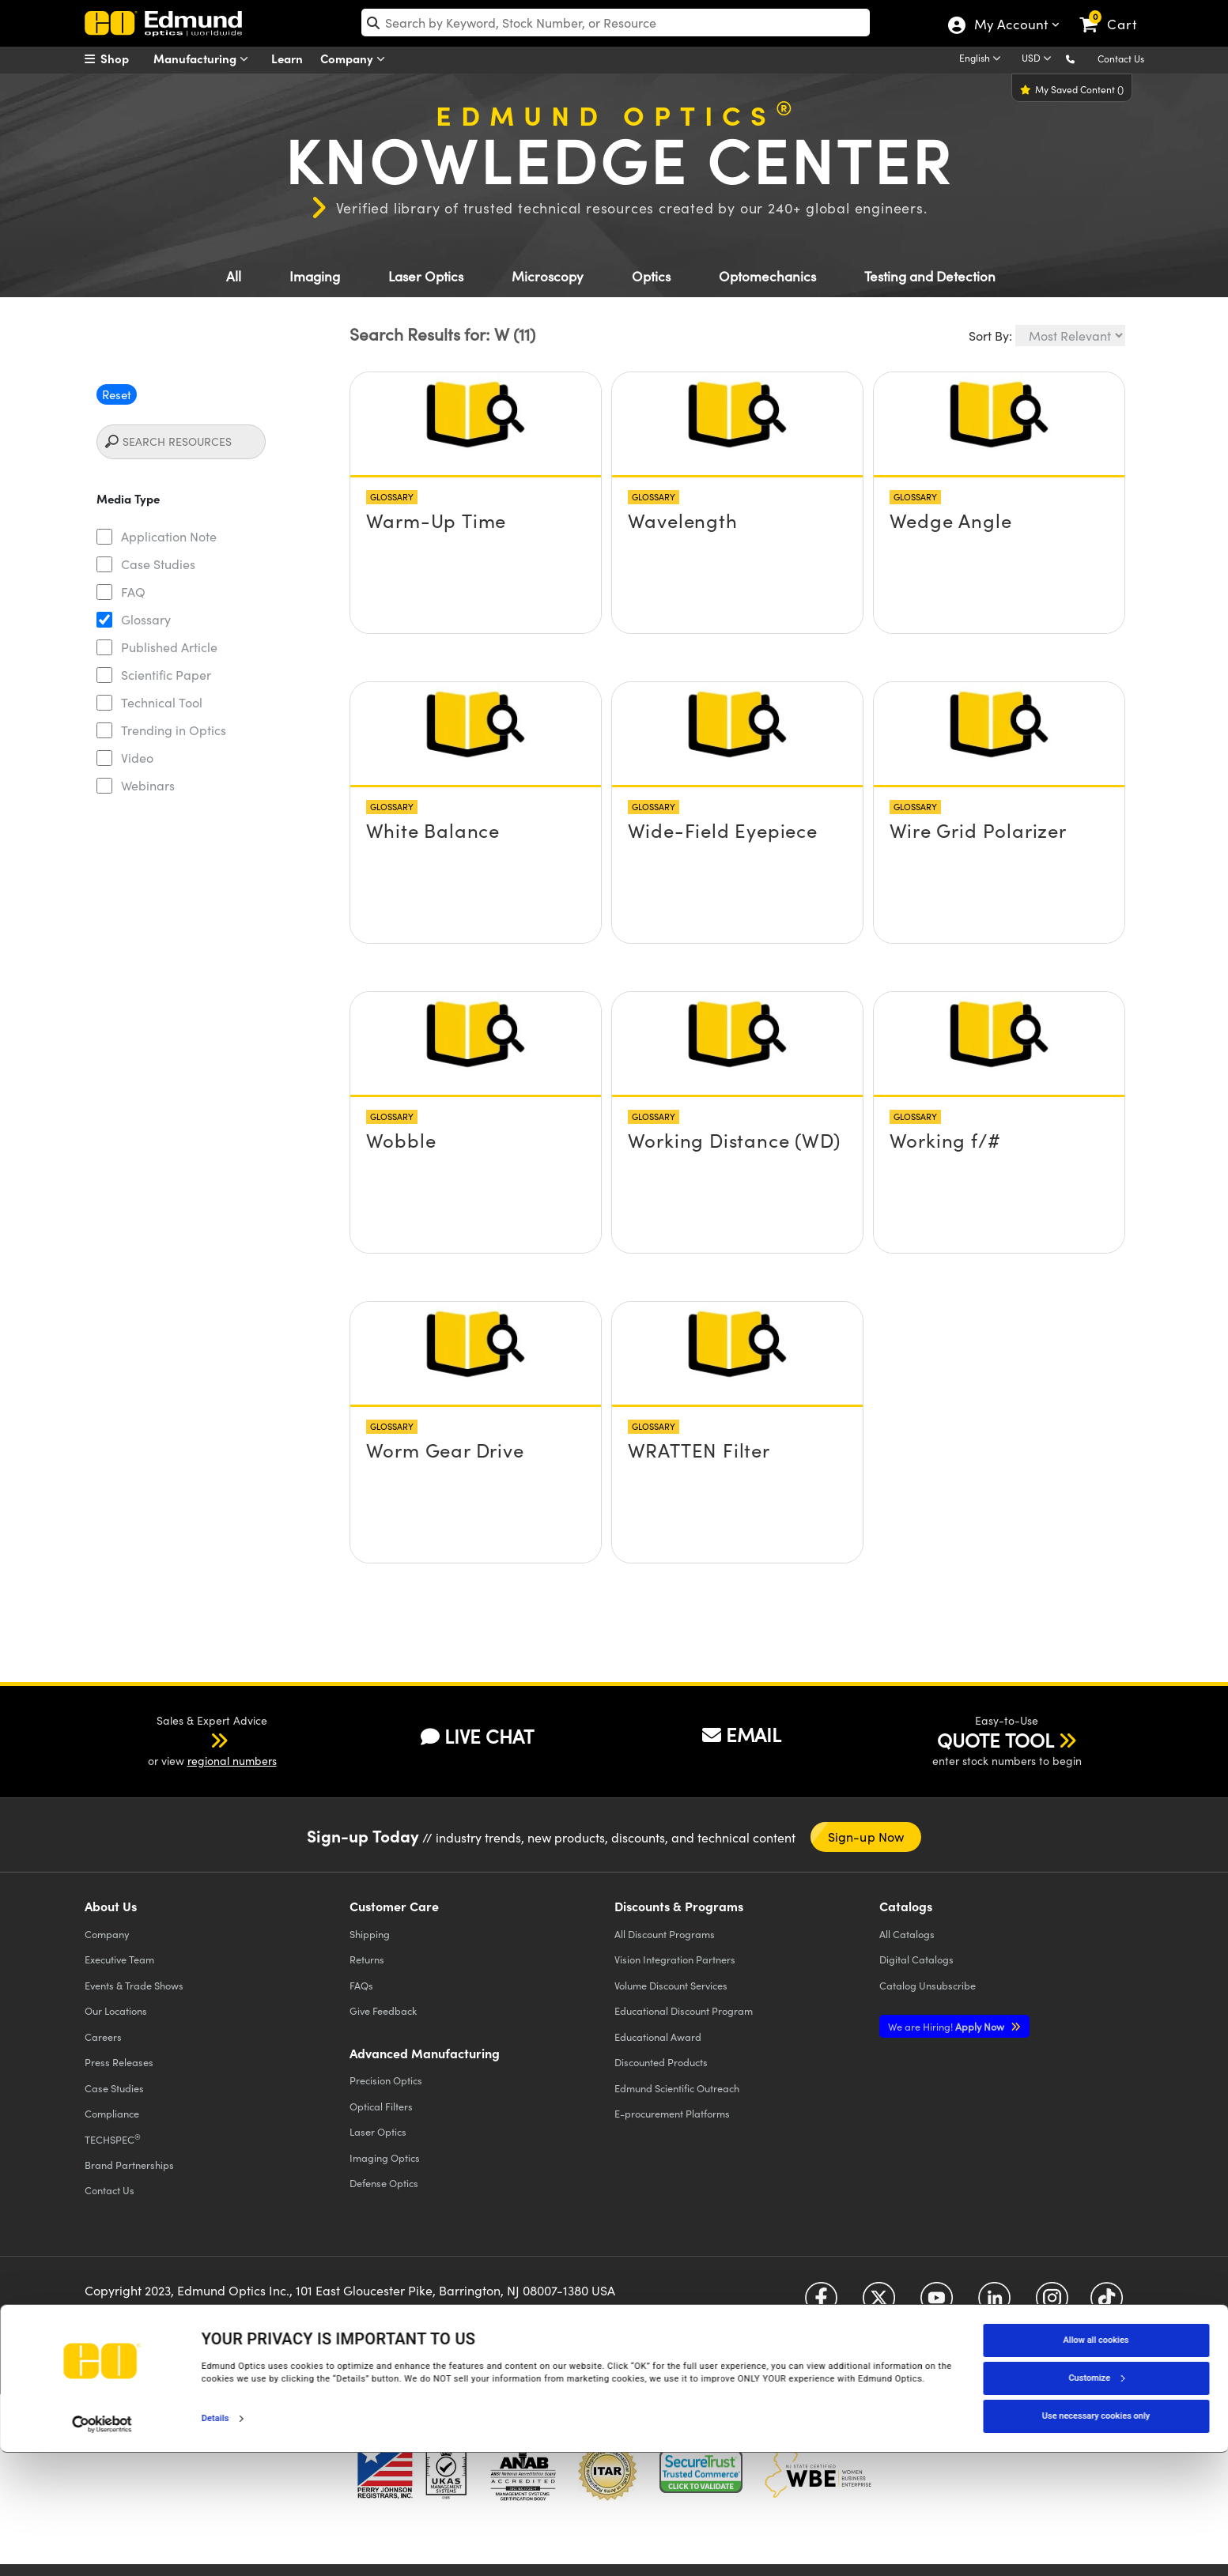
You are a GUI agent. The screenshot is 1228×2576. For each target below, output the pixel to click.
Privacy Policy (119, 2315)
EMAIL (741, 1734)
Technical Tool (161, 702)
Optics (651, 276)
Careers (103, 2036)
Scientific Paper (166, 674)
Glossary (146, 619)
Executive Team (119, 1959)
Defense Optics (384, 2182)
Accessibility (361, 2315)
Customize (1096, 2501)
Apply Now (947, 2026)
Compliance (112, 2113)
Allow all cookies (1096, 2463)
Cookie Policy (193, 2315)
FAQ (133, 591)
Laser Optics (425, 276)
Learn (287, 58)
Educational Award (657, 2036)
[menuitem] (124, 58)
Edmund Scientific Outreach (676, 2088)
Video (137, 757)
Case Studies (158, 564)
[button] (1083, 58)
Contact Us (1121, 58)
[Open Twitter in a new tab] (879, 2303)
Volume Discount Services (670, 1985)
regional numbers (232, 1760)
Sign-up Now (866, 1836)
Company (356, 59)
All (233, 276)
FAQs (361, 1985)
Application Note (169, 536)
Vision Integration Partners (674, 1959)
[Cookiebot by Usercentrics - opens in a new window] (102, 2547)
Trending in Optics (173, 730)
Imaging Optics (385, 2157)
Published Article (169, 647)
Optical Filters (381, 2106)
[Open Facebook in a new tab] (821, 2303)
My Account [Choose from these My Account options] (1010, 26)
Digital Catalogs (916, 1959)
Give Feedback (383, 2010)
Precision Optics (386, 2080)
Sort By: (990, 335)
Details (215, 2541)
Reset (116, 394)
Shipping (370, 1933)
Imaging (314, 276)
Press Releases (119, 2062)
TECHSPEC (113, 2139)
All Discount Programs (664, 1933)
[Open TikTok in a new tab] (1106, 2303)
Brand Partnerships (129, 2164)
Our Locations (116, 2010)
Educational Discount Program (683, 2010)
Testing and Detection (930, 276)
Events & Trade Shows (134, 1985)
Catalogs (907, 1933)
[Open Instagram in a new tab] (1052, 2303)
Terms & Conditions (279, 2315)
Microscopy (548, 276)
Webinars (148, 785)
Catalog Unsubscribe (927, 1985)
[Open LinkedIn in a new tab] (994, 2303)
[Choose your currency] (1039, 59)
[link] (1115, 12)
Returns (367, 1959)
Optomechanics (767, 276)
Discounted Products (661, 2062)
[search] (615, 22)
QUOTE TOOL (995, 1739)
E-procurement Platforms (672, 2113)
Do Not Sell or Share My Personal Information (394, 2329)
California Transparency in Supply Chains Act (192, 2343)
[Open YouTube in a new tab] (936, 2303)
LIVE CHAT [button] (477, 1736)
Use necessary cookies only (1096, 2539)
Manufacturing (204, 59)
